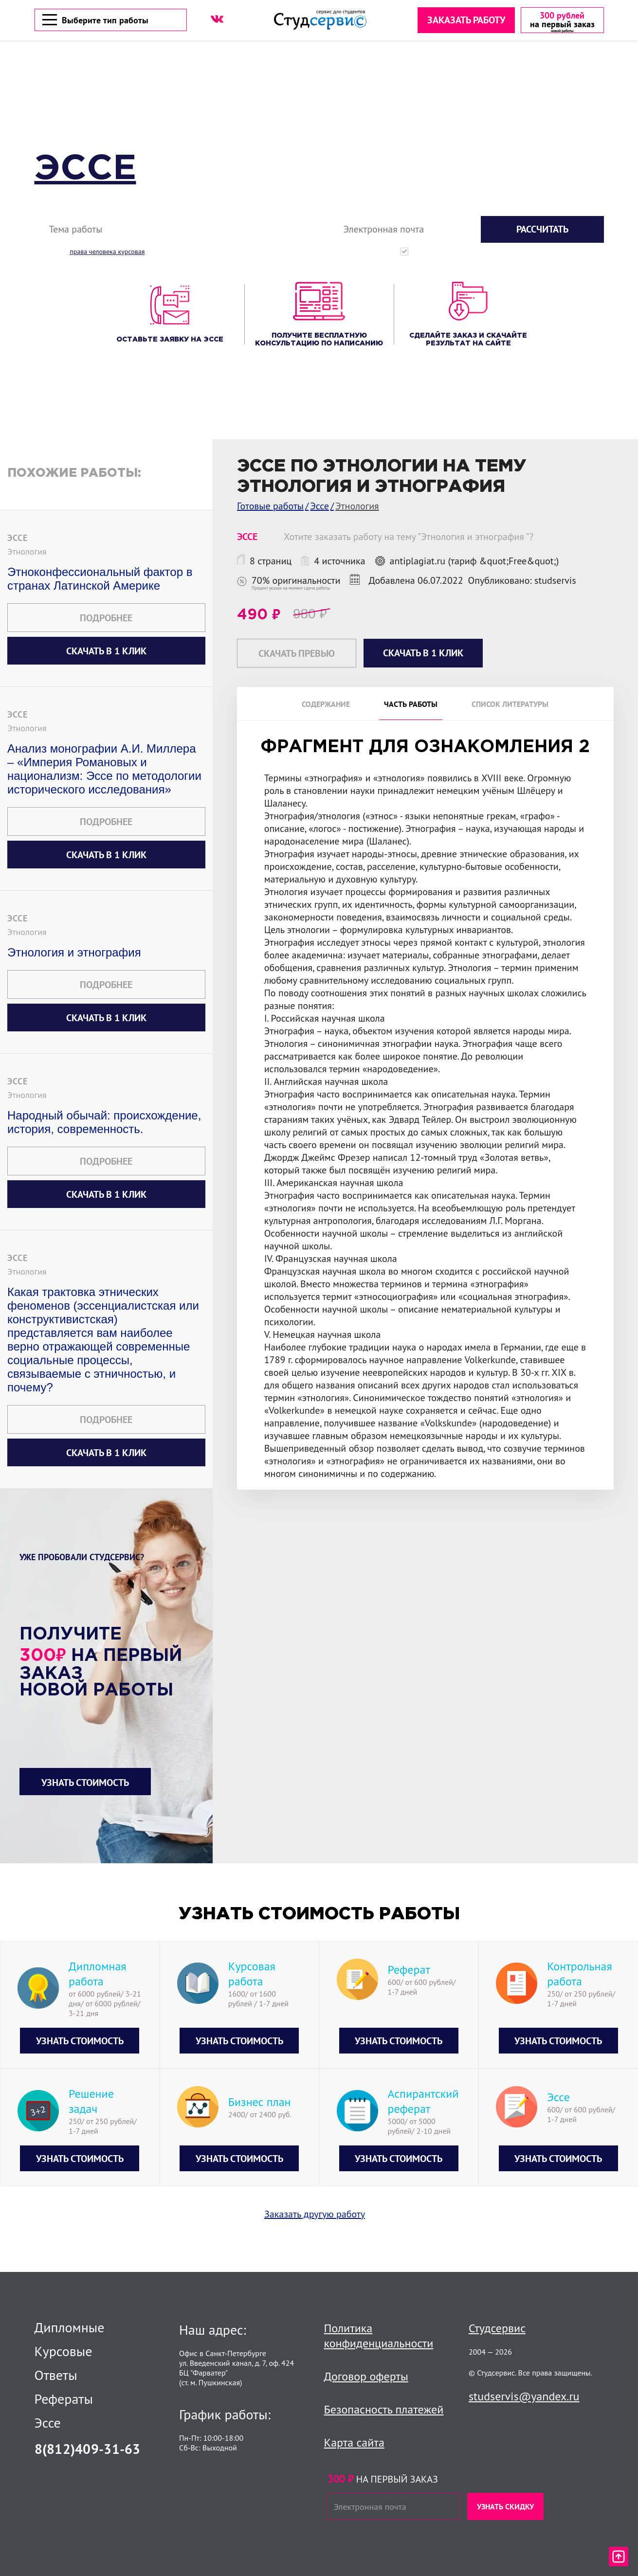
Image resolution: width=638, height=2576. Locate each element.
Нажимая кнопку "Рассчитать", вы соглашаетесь (509, 253)
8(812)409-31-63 (88, 2449)
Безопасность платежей (384, 2409)
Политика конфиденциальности (379, 2336)
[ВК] (217, 20)
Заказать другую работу (314, 2215)
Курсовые (63, 2351)
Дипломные (70, 2327)
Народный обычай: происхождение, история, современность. (104, 1123)
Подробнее (106, 619)
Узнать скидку (505, 2506)
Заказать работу (465, 21)
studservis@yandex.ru (524, 2396)
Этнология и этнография (74, 953)
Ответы (56, 2375)
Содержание (326, 706)
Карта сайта (354, 2442)
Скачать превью (296, 655)
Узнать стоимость (85, 1784)
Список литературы (510, 706)
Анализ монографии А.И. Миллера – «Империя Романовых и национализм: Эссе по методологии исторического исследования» (104, 770)
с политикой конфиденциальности (564, 253)
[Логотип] (319, 20)
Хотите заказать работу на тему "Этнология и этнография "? (408, 538)
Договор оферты (366, 2376)
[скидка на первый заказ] (561, 21)
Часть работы (410, 706)
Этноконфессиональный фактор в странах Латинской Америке (99, 580)
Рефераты (64, 2399)
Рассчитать (542, 230)
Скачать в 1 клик (106, 652)
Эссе (85, 170)
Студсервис (497, 2328)
